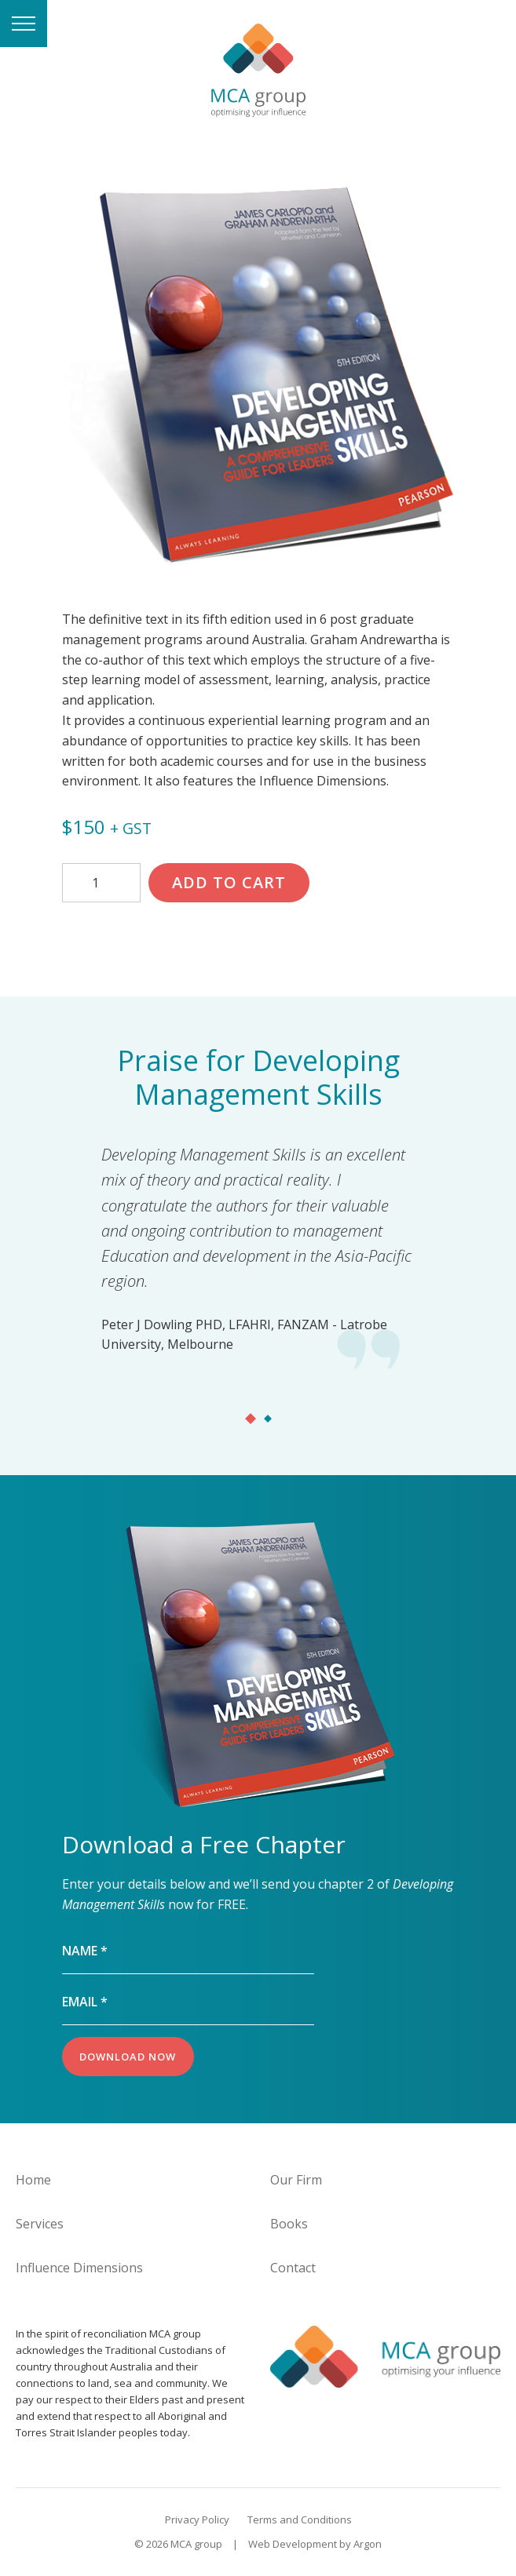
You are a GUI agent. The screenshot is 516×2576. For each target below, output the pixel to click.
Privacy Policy (197, 2519)
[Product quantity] (101, 882)
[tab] (250, 1413)
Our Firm (296, 2179)
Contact (293, 2267)
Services (40, 2223)
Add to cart (229, 882)
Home (33, 2179)
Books (289, 2223)
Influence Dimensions (79, 2267)
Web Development (292, 2544)
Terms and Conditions (299, 2519)
